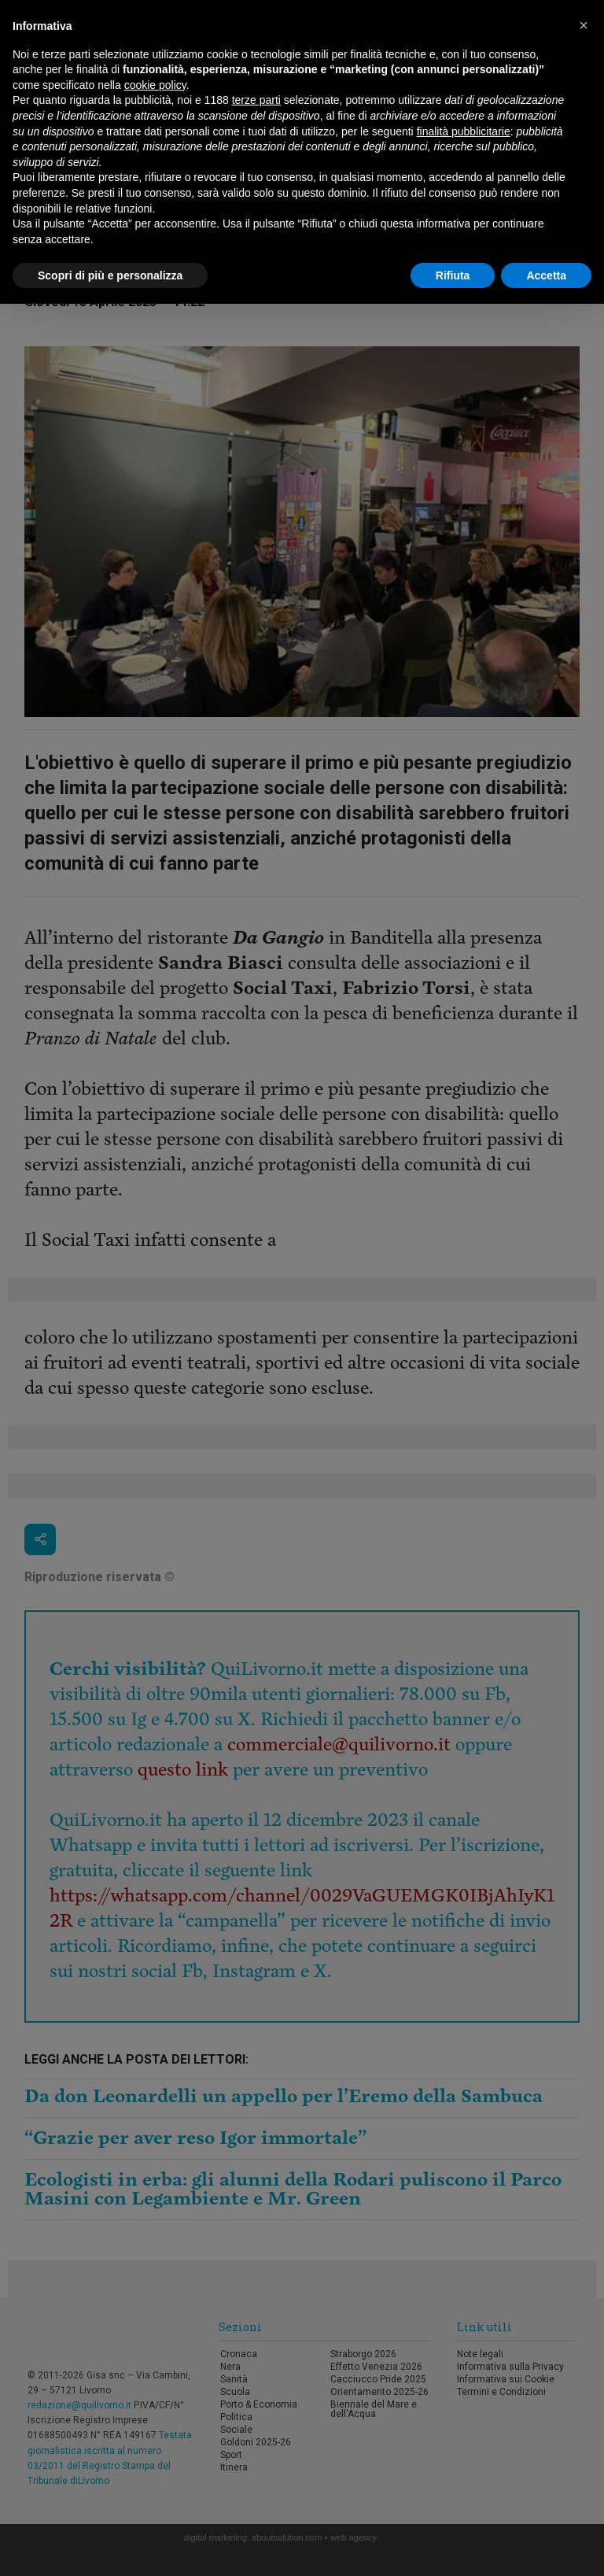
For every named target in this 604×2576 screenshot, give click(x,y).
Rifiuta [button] (453, 275)
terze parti (256, 100)
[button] (583, 25)
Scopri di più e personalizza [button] (110, 275)
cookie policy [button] (155, 85)
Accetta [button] (546, 275)
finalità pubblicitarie (463, 131)
